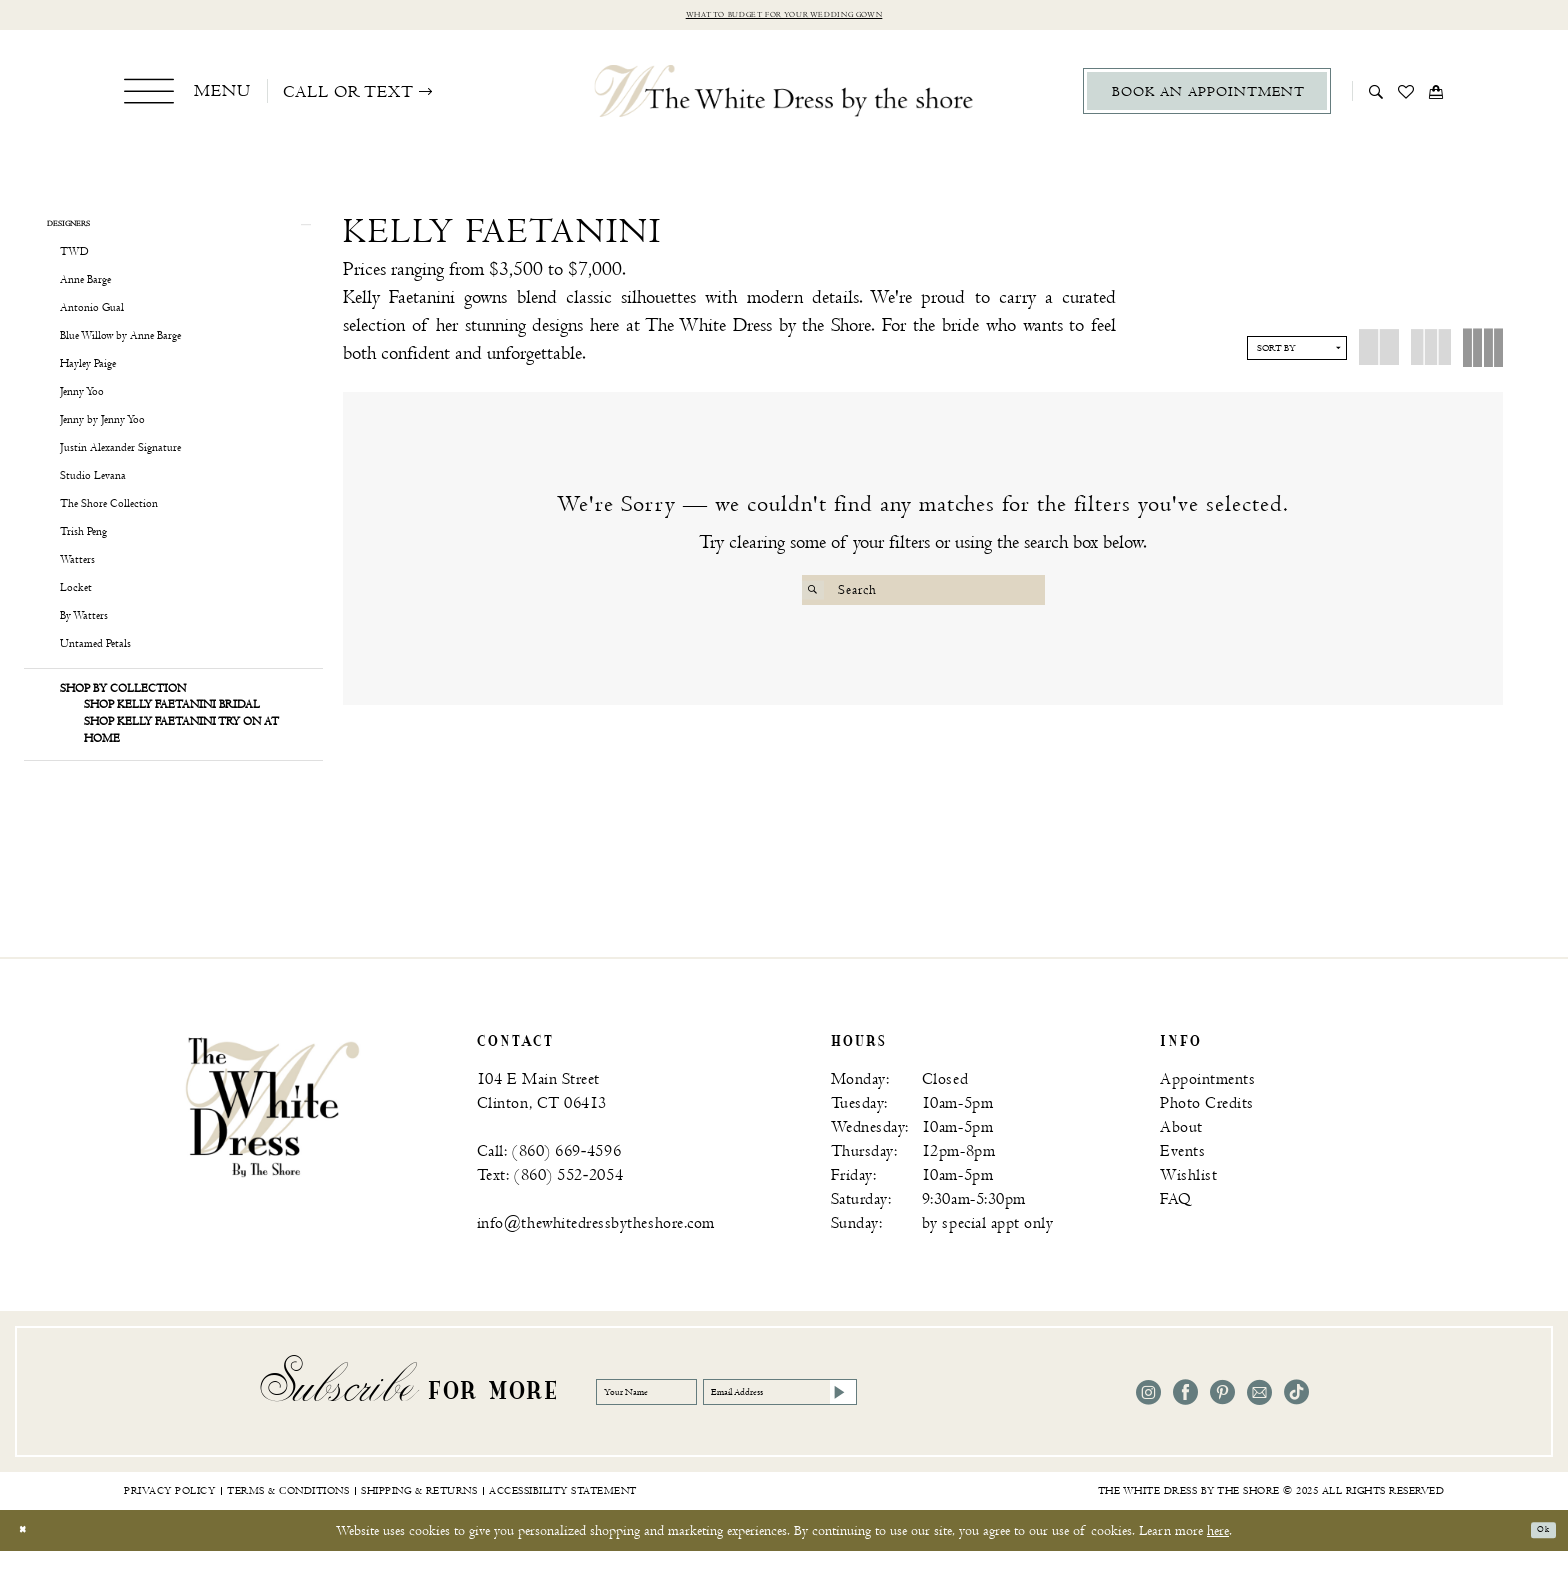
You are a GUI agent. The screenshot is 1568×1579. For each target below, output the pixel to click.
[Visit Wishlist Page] (1406, 96)
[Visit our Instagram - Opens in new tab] (1148, 1420)
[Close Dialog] (29, 1558)
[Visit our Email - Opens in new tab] (1259, 1420)
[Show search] (1376, 96)
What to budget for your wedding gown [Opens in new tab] (784, 17)
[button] (187, 96)
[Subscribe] (990, 1420)
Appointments (1207, 1107)
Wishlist (1188, 1203)
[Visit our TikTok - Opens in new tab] (1296, 1420)
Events (1182, 1179)
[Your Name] (676, 1420)
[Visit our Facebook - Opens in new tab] (1185, 1420)
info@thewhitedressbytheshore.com (596, 1251)
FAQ (1176, 1227)
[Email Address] (888, 1420)
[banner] (272, 1134)
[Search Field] (923, 595)
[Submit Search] (819, 595)
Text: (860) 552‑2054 (550, 1203)
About (1181, 1155)
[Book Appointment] (1207, 96)
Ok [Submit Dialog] (1536, 1558)
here (1218, 1558)
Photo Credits (1207, 1131)
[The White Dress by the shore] (784, 96)
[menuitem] (187, 96)
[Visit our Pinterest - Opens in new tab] (1222, 1420)
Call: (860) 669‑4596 (549, 1179)
